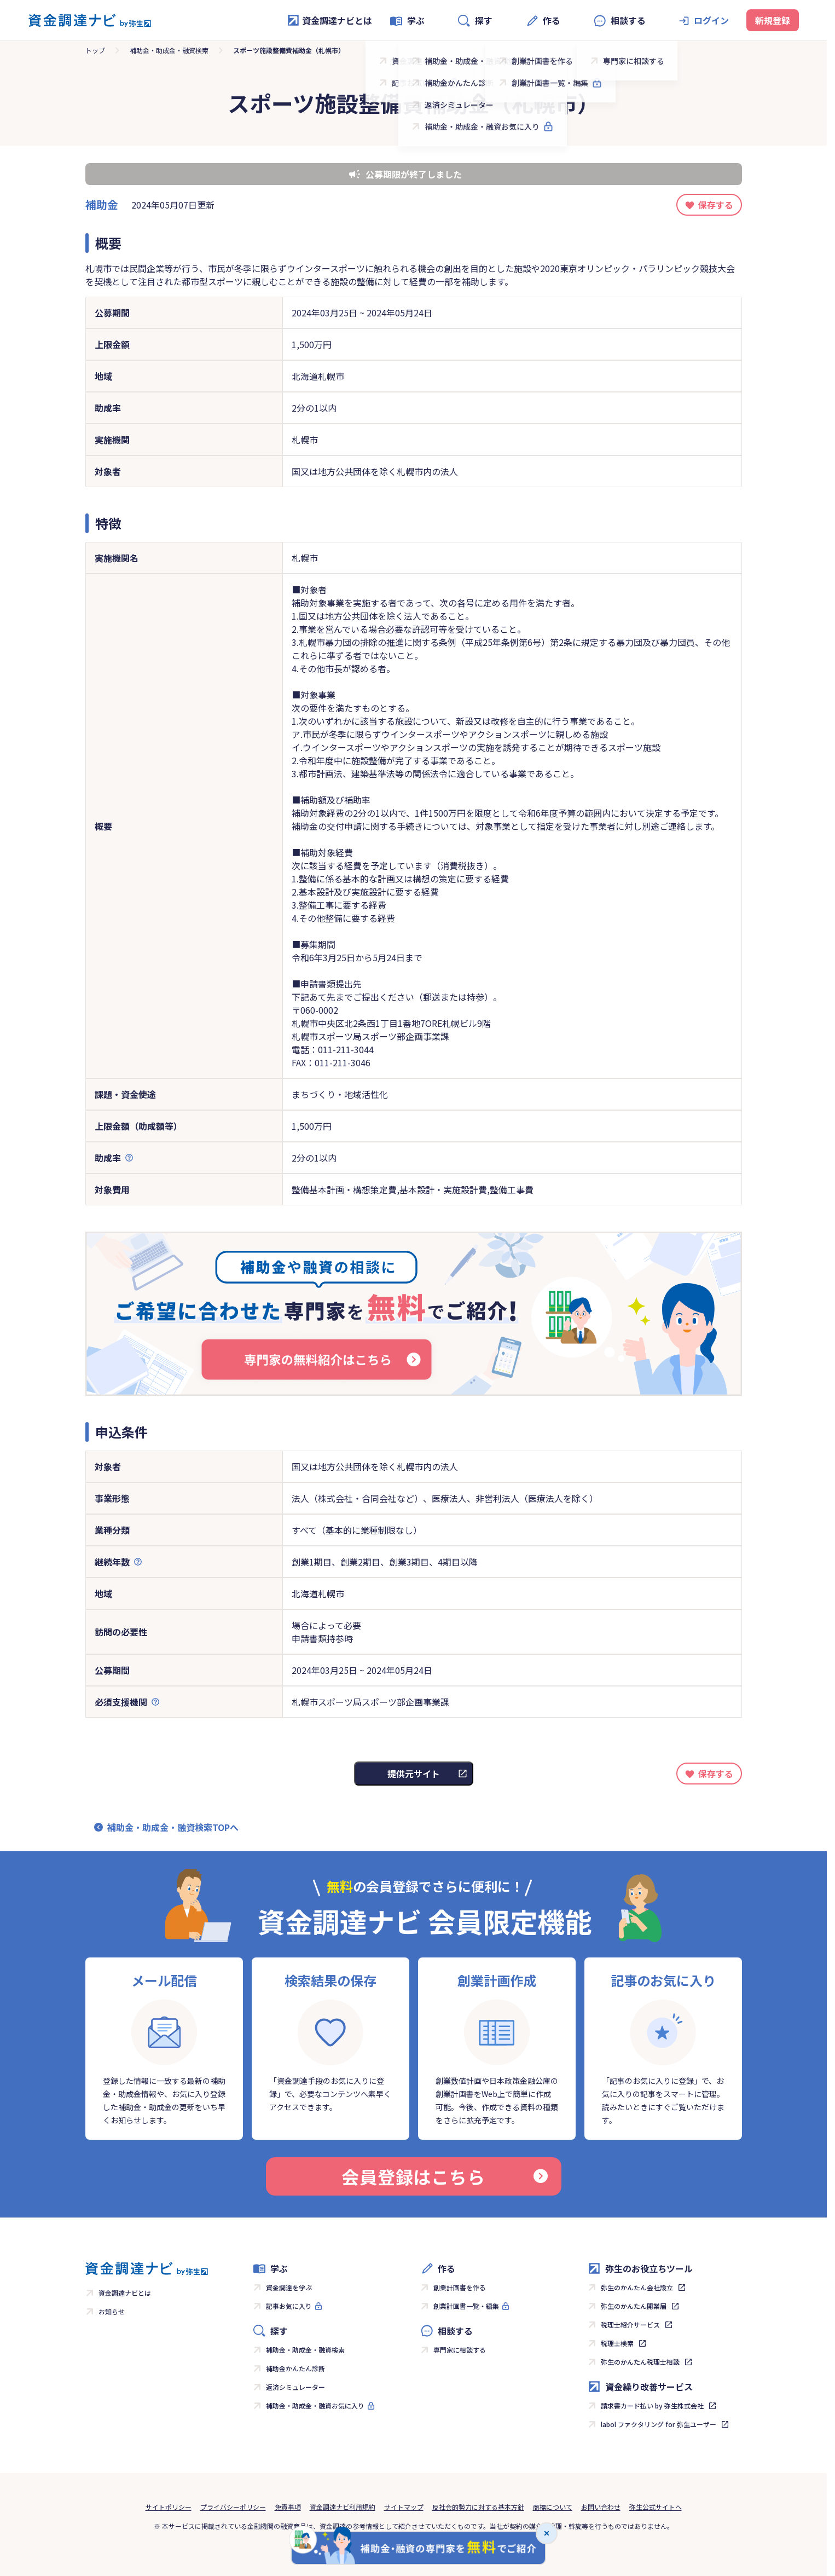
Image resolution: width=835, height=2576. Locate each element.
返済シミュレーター (295, 2387)
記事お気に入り (289, 2306)
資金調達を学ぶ (289, 2287)
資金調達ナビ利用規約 (342, 2506)
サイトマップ (404, 2506)
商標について (552, 2506)
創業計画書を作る (459, 2287)
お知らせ (111, 2311)
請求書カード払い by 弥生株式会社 (652, 2405)
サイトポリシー (169, 2506)
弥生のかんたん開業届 (633, 2306)
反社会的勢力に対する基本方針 (478, 2506)
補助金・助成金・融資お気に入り (315, 2405)
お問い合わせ (601, 2506)
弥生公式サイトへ (655, 2506)
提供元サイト (413, 1773)
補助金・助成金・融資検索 (169, 50)
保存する (715, 204)
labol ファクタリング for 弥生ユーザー (658, 2424)
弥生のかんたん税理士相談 (640, 2361)
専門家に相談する (459, 2349)
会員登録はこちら (444, 2176)
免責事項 (288, 2506)
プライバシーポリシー (233, 2506)
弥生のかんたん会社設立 (637, 2287)
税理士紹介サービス (630, 2324)
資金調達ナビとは (329, 20)
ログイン (711, 20)
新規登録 (772, 20)
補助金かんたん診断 (295, 2368)
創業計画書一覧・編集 (466, 2306)
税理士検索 (617, 2343)
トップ (95, 50)
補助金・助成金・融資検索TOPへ (173, 1827)
